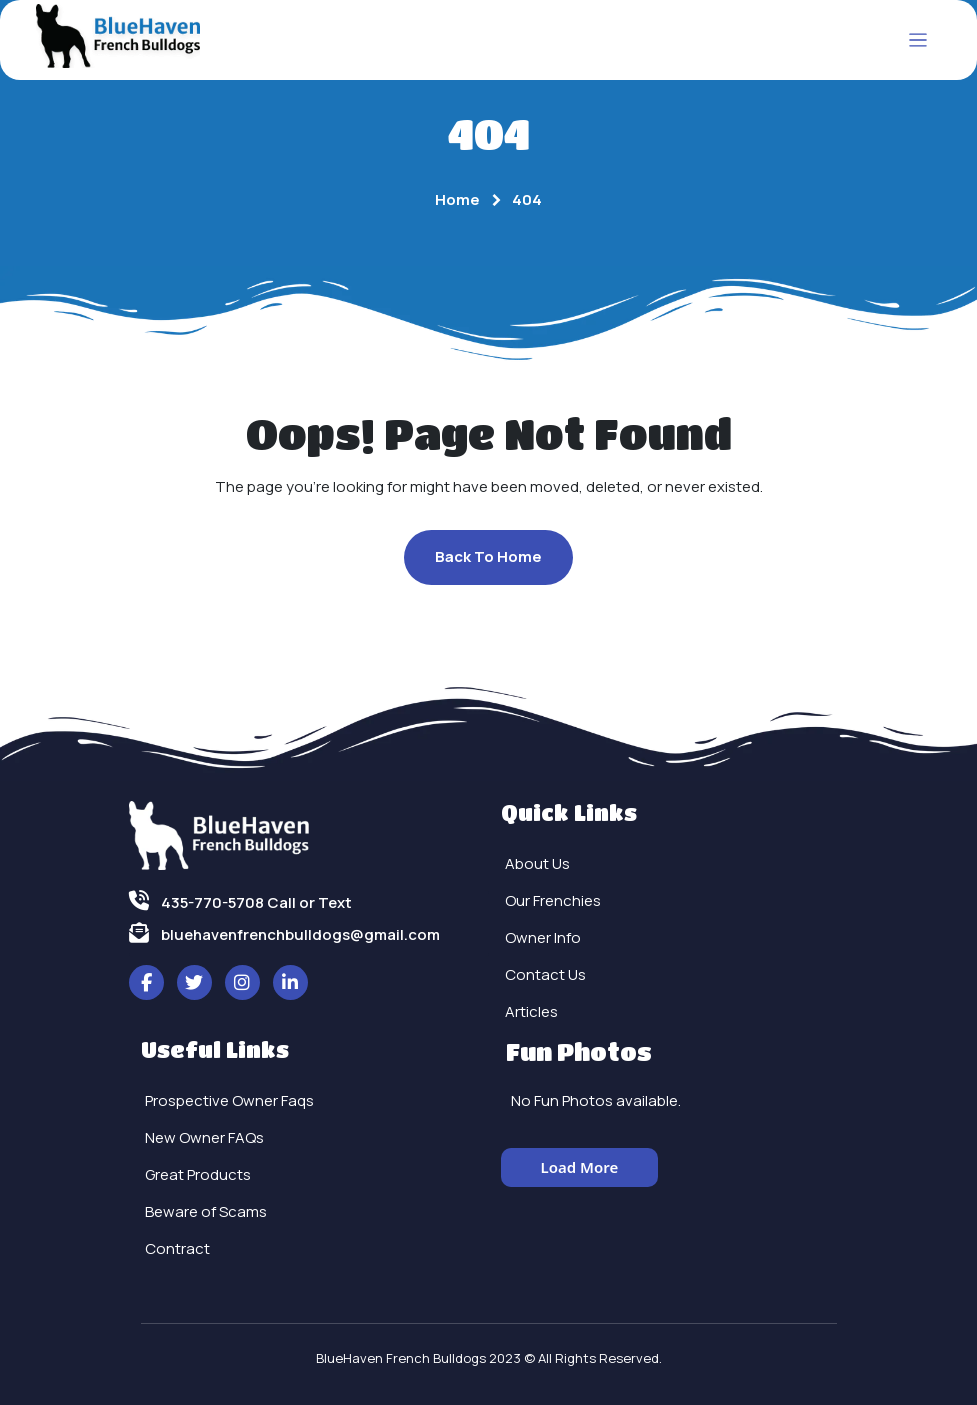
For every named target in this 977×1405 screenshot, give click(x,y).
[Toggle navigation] (918, 40)
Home (457, 199)
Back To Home (488, 556)
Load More (580, 1167)
